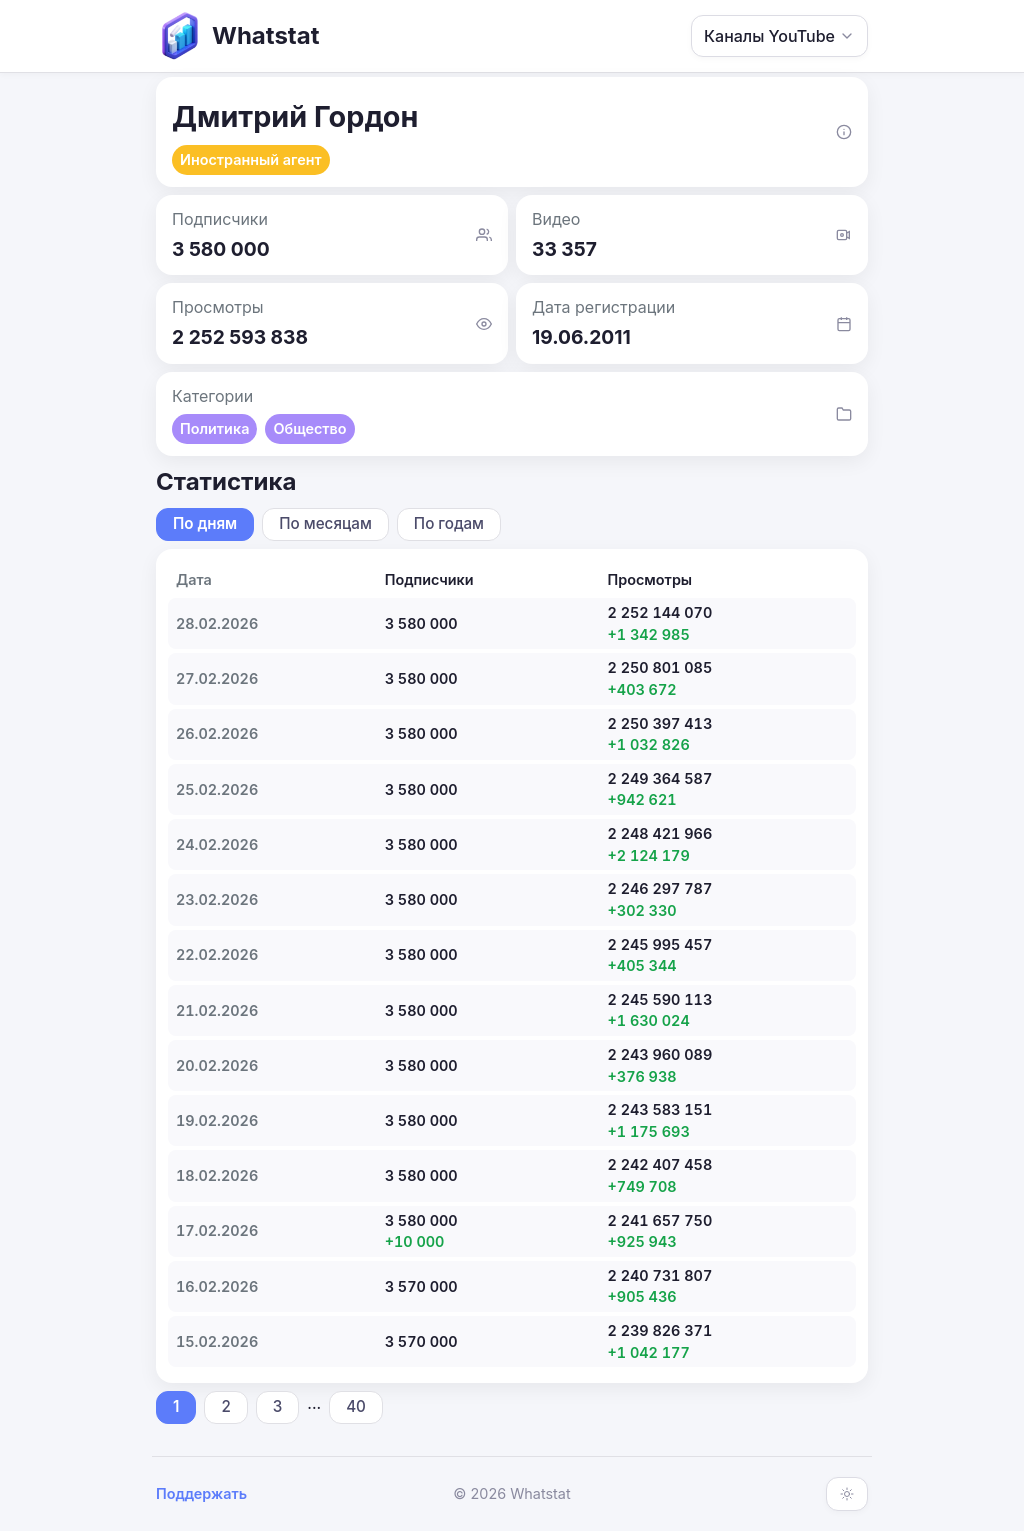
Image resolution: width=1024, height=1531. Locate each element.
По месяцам (325, 523)
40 (356, 1406)
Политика (214, 428)
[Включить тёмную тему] (847, 1494)
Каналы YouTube (779, 36)
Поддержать (201, 1493)
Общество (309, 428)
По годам (449, 523)
